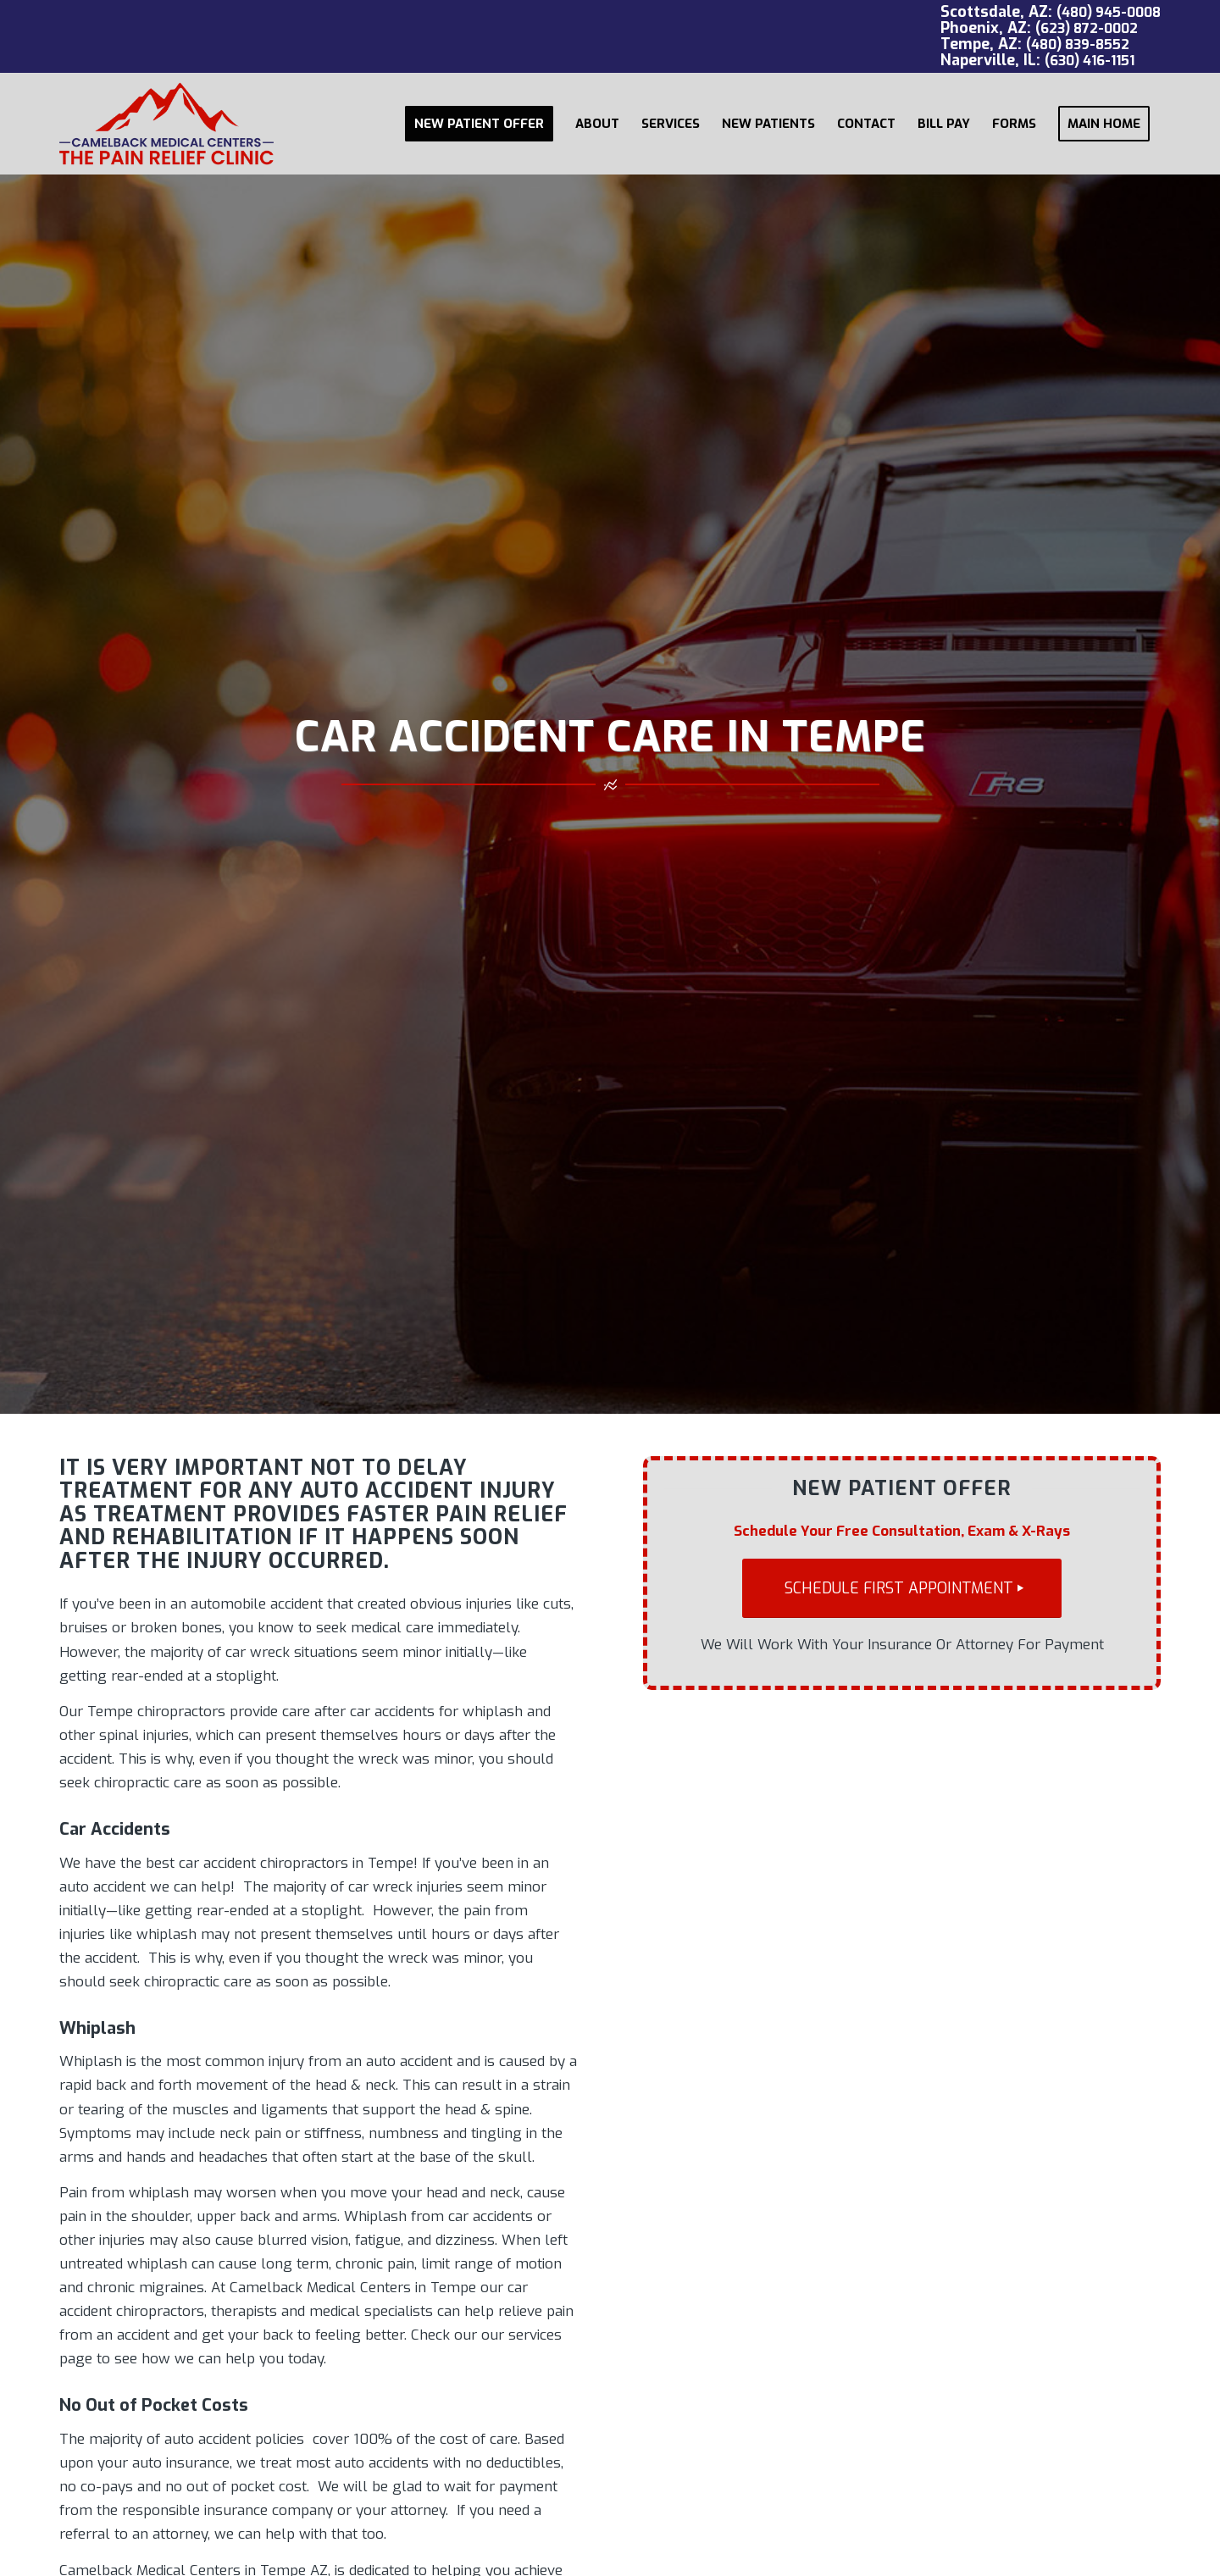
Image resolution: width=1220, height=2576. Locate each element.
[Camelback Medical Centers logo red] (166, 124)
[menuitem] (479, 124)
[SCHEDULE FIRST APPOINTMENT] (902, 1589)
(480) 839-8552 (1077, 44)
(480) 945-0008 (1108, 12)
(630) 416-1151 (1089, 60)
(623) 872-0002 (1086, 28)
